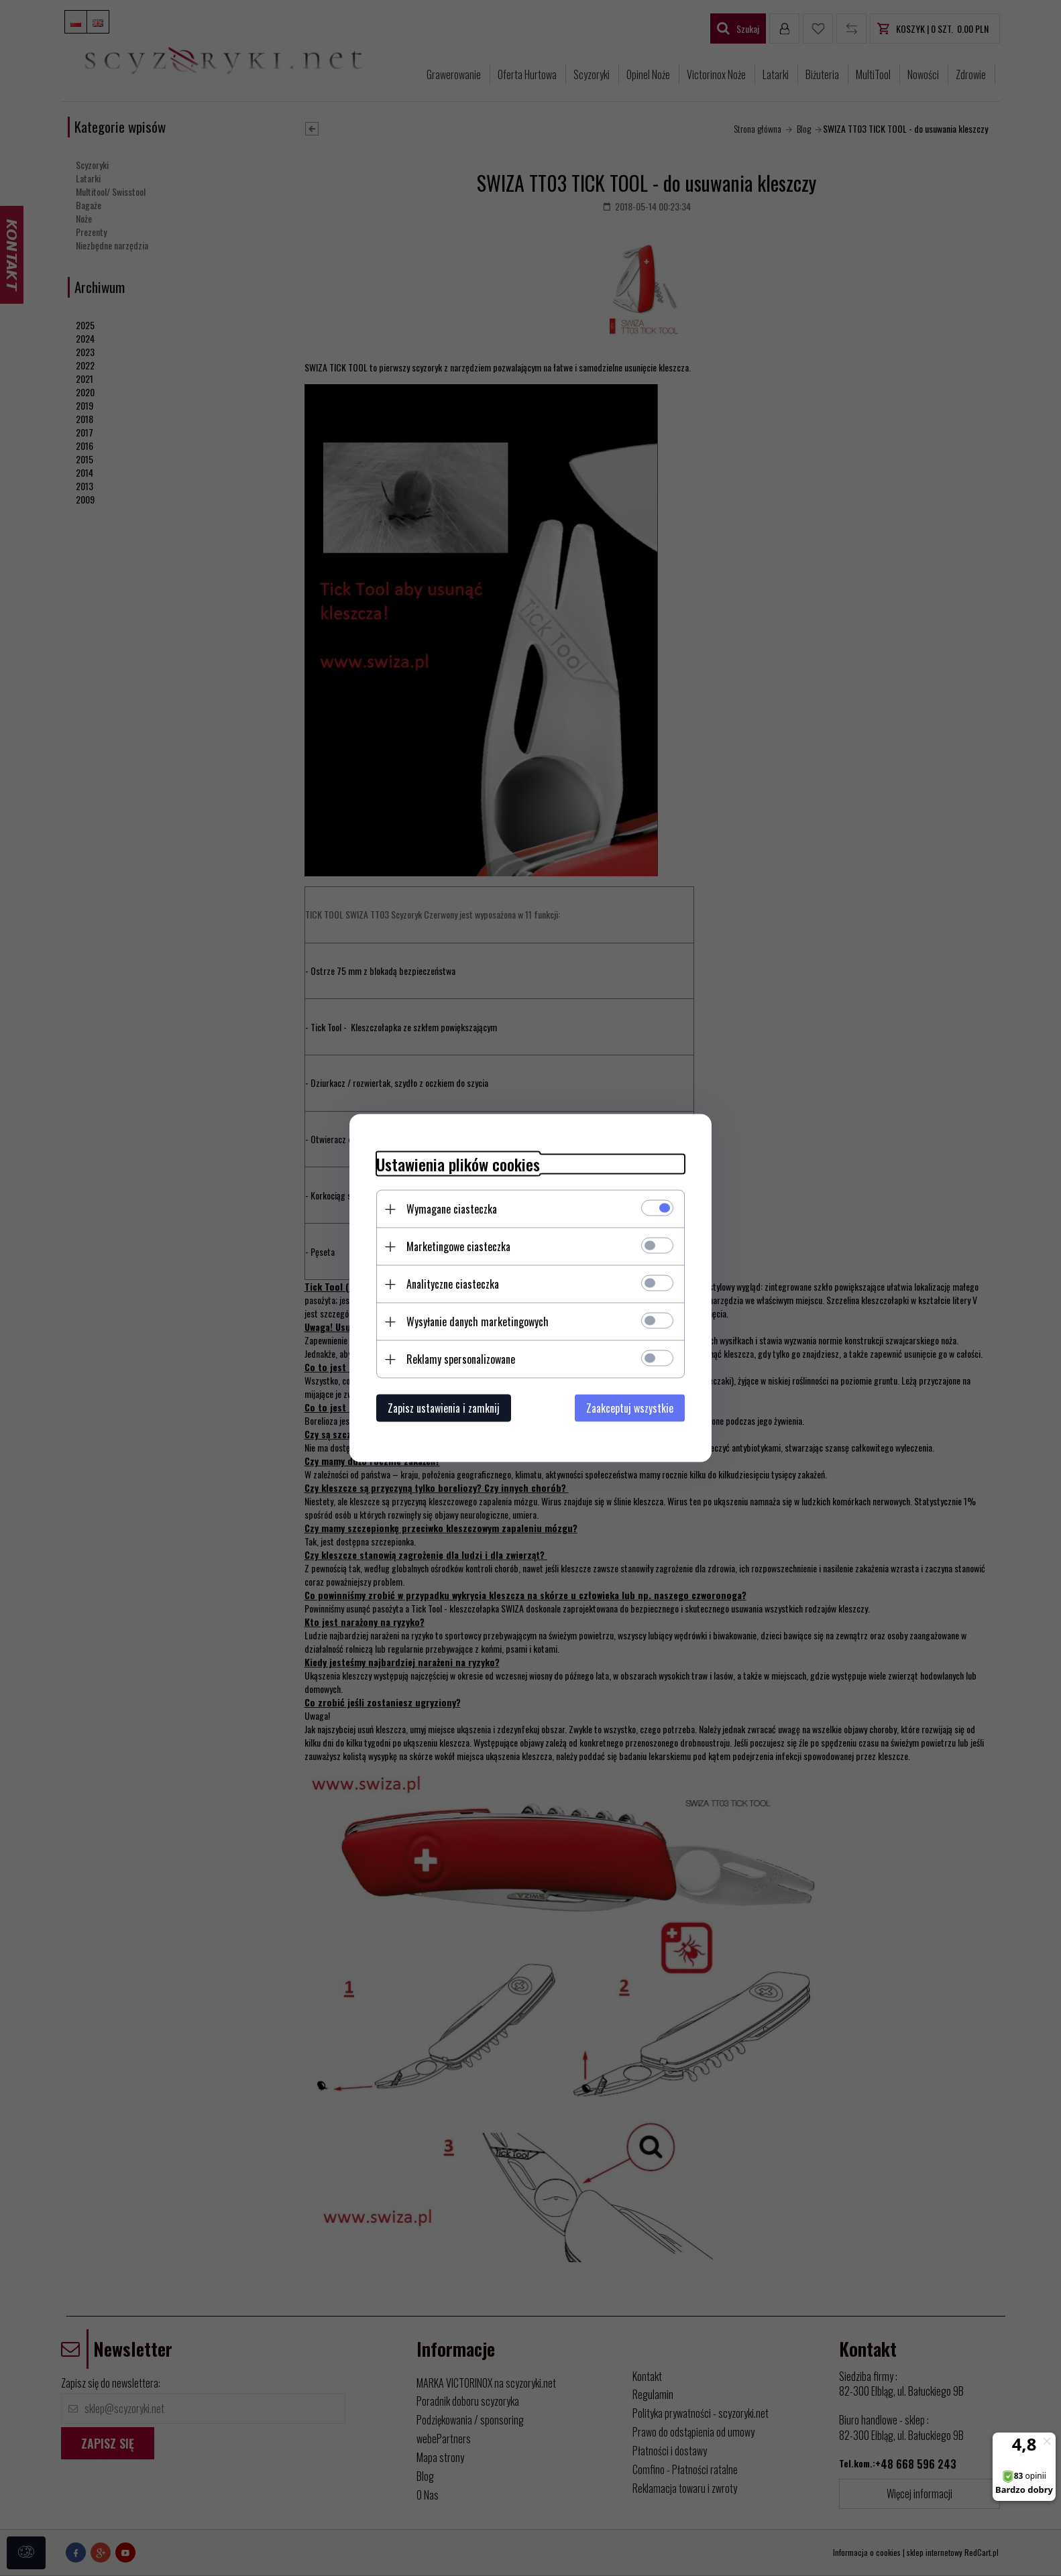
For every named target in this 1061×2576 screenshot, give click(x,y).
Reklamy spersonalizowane (460, 1359)
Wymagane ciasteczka (451, 1209)
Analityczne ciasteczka (452, 1284)
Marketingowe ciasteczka (458, 1246)
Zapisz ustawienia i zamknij (444, 1408)
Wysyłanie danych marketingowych (477, 1321)
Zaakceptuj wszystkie (629, 1408)
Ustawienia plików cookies (458, 1164)
